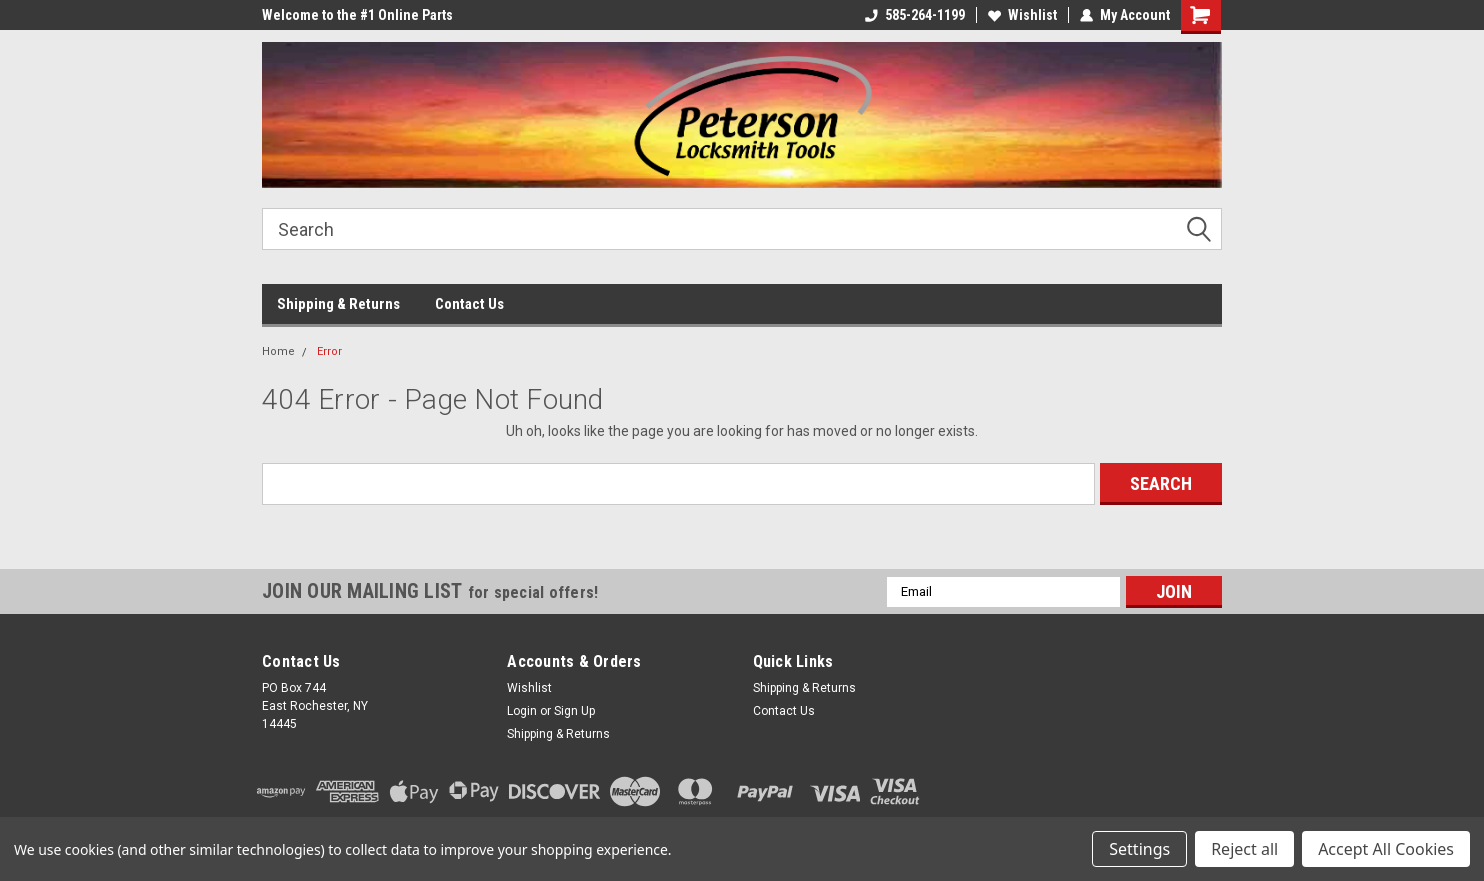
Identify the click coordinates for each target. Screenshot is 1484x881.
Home (278, 351)
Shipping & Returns (338, 304)
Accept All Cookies (1386, 849)
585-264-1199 (915, 15)
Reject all (1244, 849)
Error (329, 351)
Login (522, 711)
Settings (1139, 849)
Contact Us (469, 304)
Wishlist (1022, 15)
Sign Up (574, 711)
